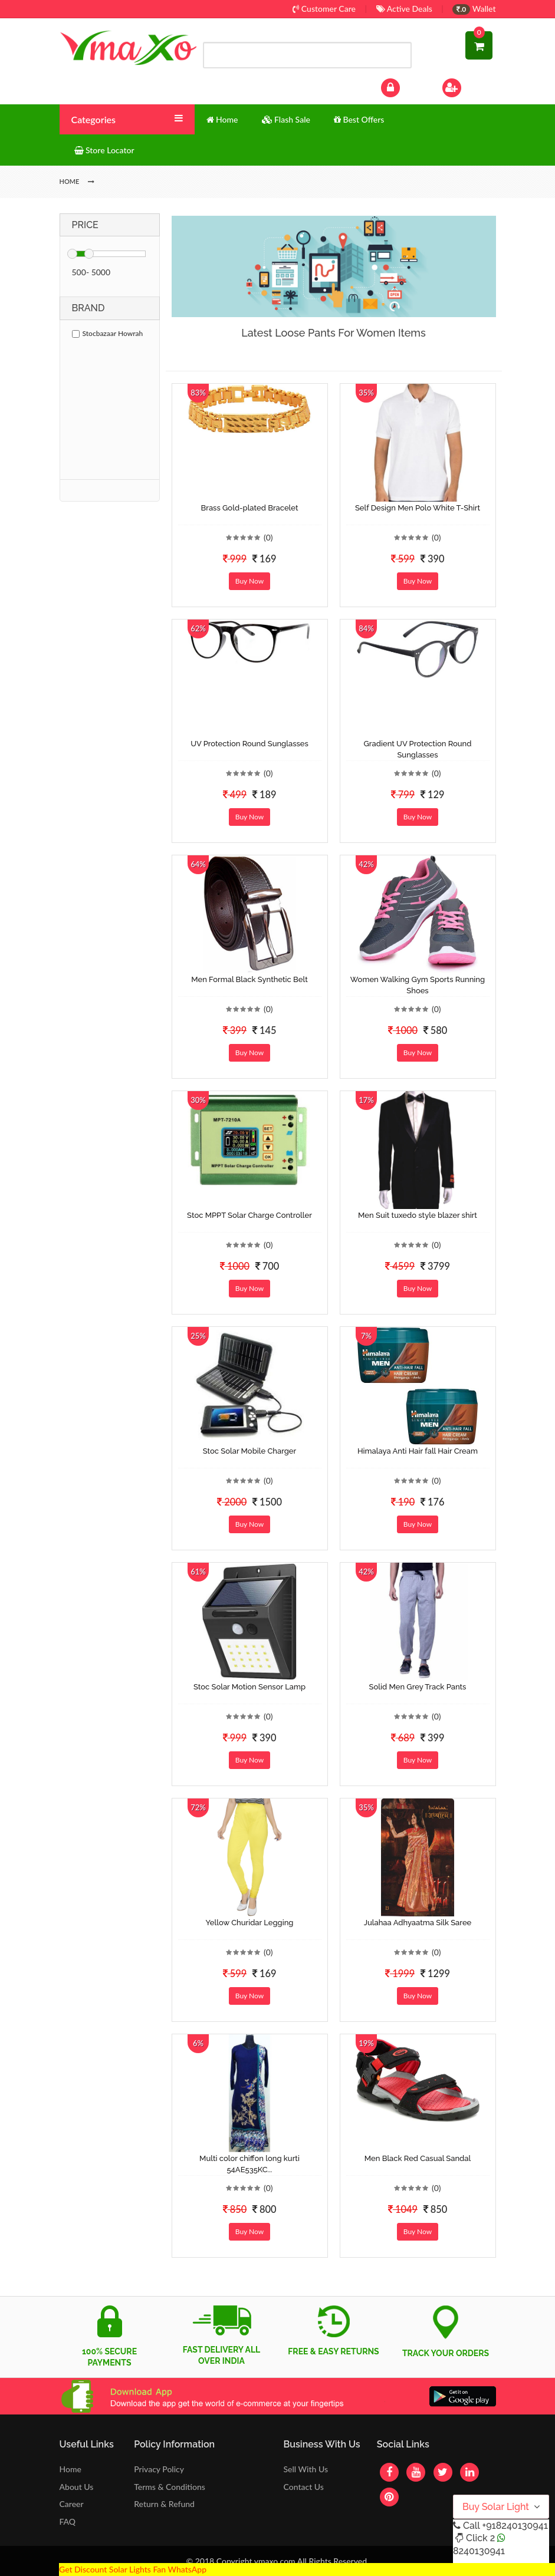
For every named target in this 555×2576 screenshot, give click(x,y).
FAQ (68, 2521)
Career (72, 2504)
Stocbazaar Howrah (107, 333)
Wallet (473, 9)
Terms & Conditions (169, 2487)
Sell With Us (305, 2469)
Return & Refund (164, 2504)
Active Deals (404, 9)
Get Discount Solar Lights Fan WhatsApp (132, 2569)
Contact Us (303, 2487)
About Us (77, 2487)
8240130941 (479, 2551)
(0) (268, 537)
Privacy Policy (159, 2469)
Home (70, 2469)
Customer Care (324, 9)
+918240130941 (514, 2525)
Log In (402, 86)
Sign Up (467, 86)
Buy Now (249, 581)
